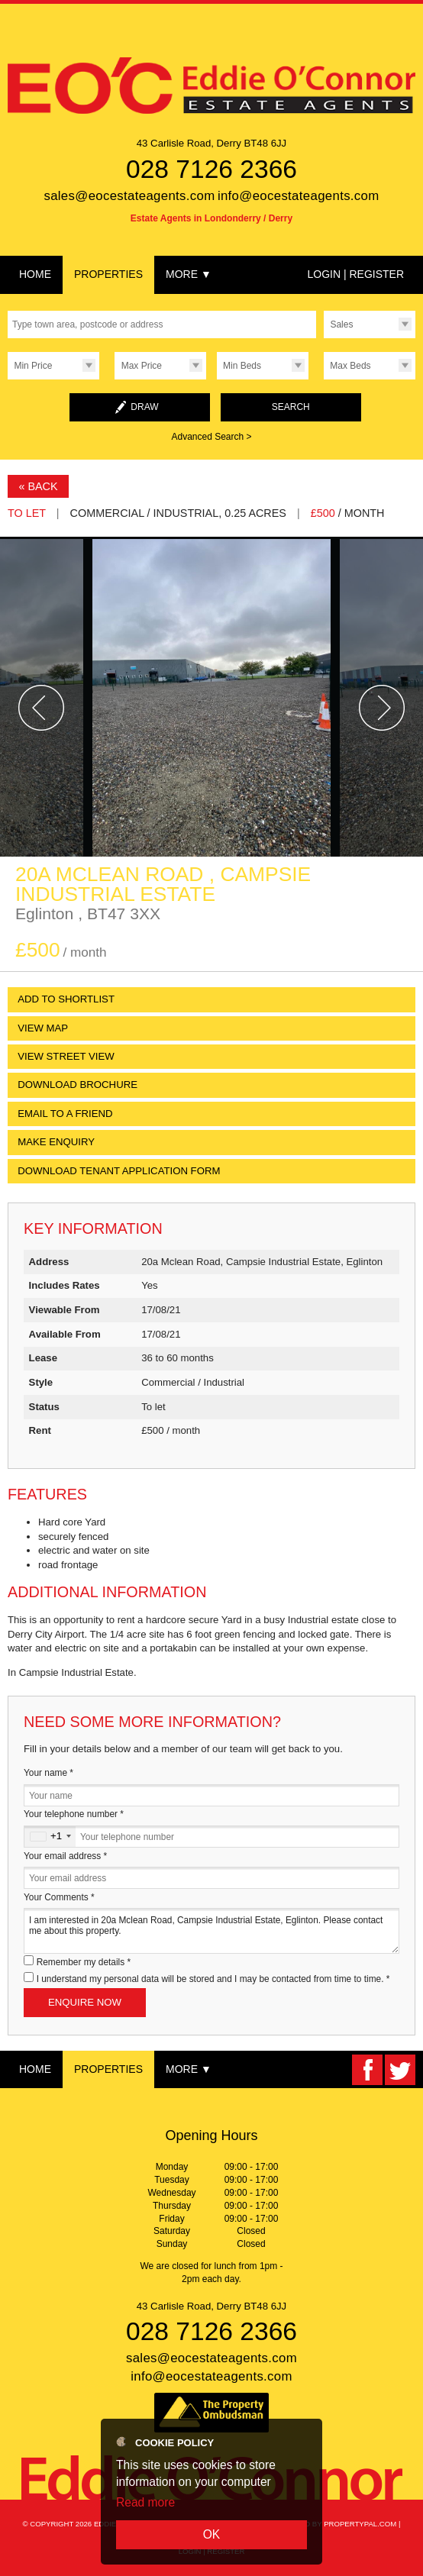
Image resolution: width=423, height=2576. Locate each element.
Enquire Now (84, 2002)
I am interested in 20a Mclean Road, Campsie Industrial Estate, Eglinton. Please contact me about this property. (211, 1930)
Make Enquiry (56, 1142)
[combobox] (50, 1836)
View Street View (66, 1056)
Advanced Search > (211, 436)
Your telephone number (74, 1814)
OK (212, 2534)
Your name (48, 1772)
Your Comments (59, 1897)
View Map (43, 1028)
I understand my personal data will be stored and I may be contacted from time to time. (213, 1979)
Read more (145, 2502)
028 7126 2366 (211, 169)
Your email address (65, 1856)
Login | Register (355, 274)
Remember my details (84, 1962)
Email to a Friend (65, 1113)
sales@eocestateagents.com (129, 196)
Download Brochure (77, 1084)
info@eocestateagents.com (298, 196)
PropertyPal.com (360, 2524)
